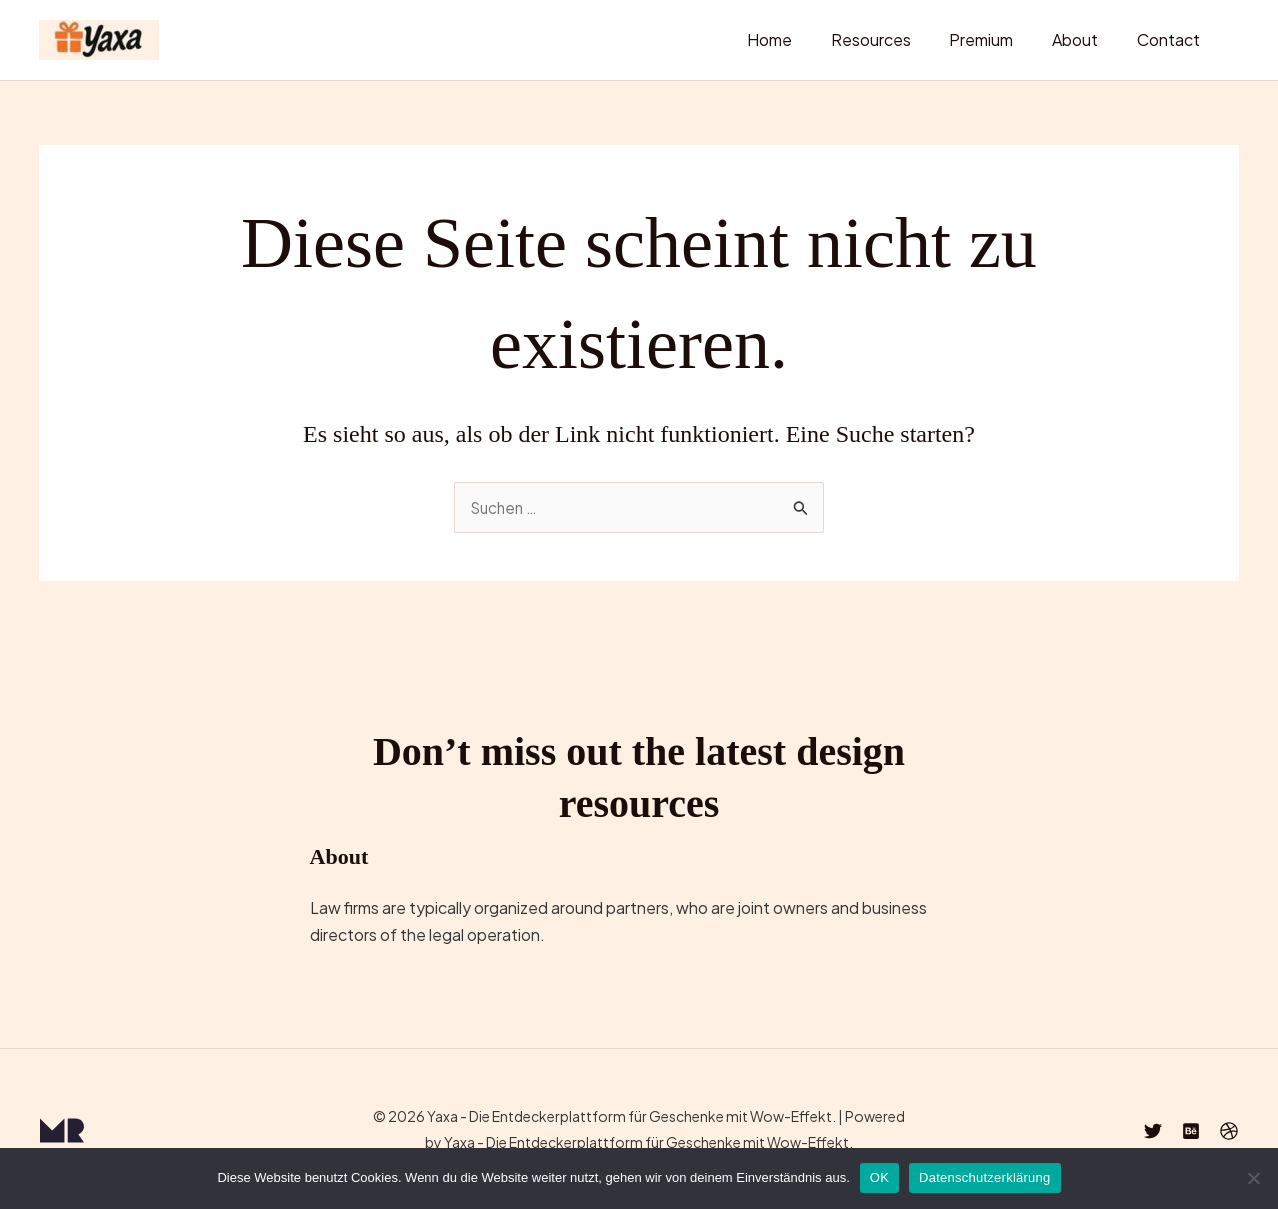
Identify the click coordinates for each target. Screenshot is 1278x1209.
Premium (998, 39)
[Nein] (1253, 1178)
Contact (1171, 39)
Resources (894, 39)
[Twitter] (1153, 1131)
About (1085, 39)
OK (879, 1177)
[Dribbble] (1229, 1131)
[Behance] (1191, 1131)
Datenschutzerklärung (984, 1177)
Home (799, 39)
